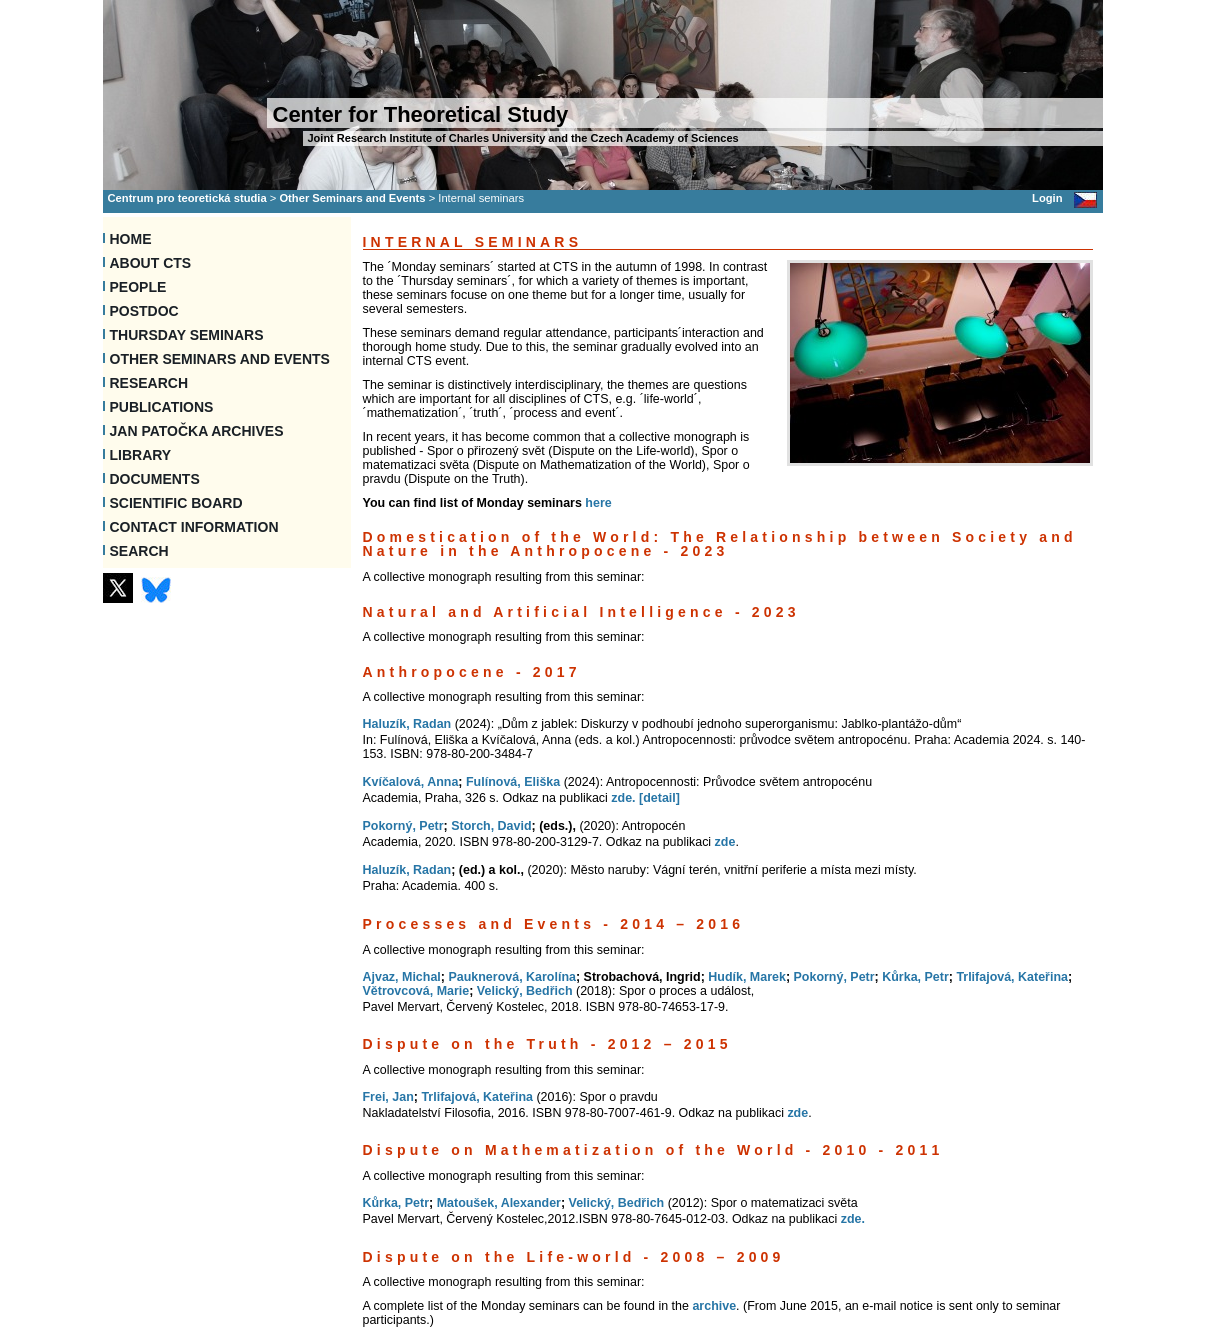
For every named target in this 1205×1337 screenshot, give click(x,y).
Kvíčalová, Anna (411, 782)
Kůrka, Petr (915, 977)
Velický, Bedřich (525, 991)
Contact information (194, 527)
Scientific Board (176, 503)
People (138, 287)
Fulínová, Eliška (513, 782)
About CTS (151, 263)
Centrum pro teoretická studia (187, 198)
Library (141, 455)
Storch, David (491, 826)
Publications (162, 407)
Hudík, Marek (747, 977)
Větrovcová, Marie (416, 991)
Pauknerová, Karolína (512, 977)
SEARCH (139, 551)
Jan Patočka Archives (197, 431)
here (598, 503)
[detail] (659, 798)
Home (131, 239)
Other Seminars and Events (352, 198)
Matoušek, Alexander (499, 1203)
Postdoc (144, 311)
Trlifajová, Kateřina (1012, 977)
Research (149, 383)
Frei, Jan (388, 1097)
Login (1047, 198)
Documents (155, 479)
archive (714, 1306)
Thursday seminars (187, 335)
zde (725, 842)
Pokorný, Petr (403, 826)
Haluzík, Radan (407, 724)
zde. (623, 798)
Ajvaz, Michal (402, 977)
